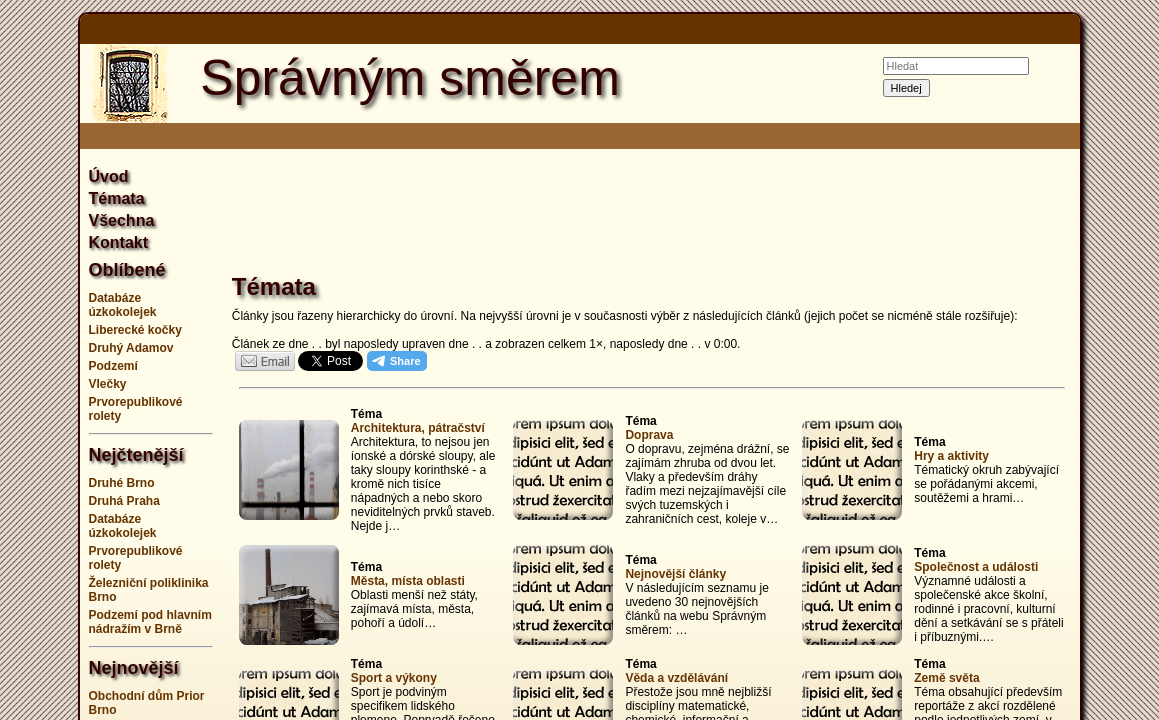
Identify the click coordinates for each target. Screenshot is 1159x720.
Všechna (122, 220)
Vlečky (108, 384)
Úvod (109, 176)
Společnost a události (976, 567)
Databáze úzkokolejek (123, 305)
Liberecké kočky (135, 330)
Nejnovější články (675, 574)
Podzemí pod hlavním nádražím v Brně (150, 622)
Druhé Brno (122, 483)
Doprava (649, 435)
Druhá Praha (124, 501)
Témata (117, 198)
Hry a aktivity (951, 456)
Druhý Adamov (131, 348)
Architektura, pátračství (418, 428)
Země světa (946, 678)
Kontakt (119, 242)
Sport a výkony (394, 678)
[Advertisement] (652, 214)
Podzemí (113, 366)
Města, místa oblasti (408, 581)
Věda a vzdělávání (676, 678)
